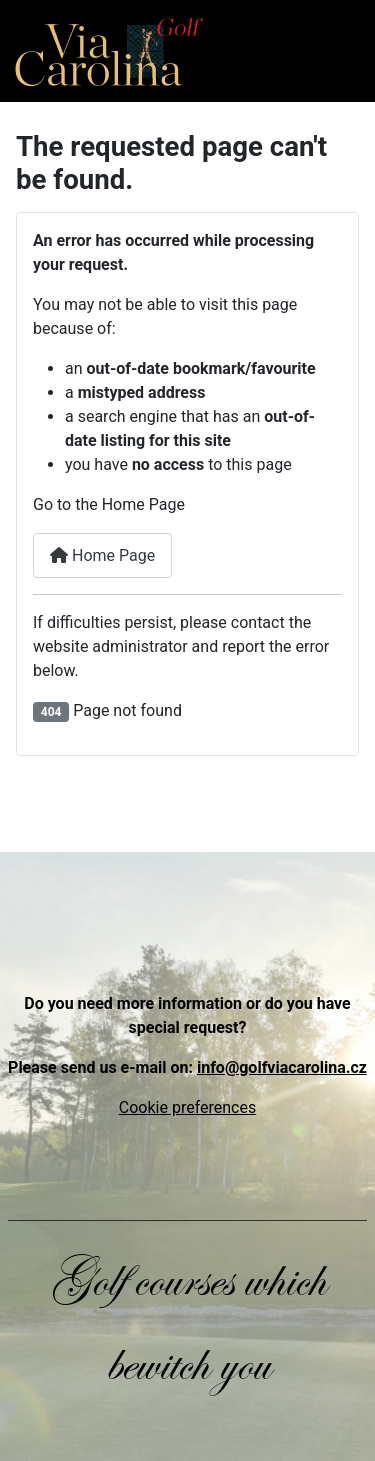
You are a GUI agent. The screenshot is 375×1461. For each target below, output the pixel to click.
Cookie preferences (187, 1107)
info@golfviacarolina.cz (282, 1067)
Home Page (102, 555)
